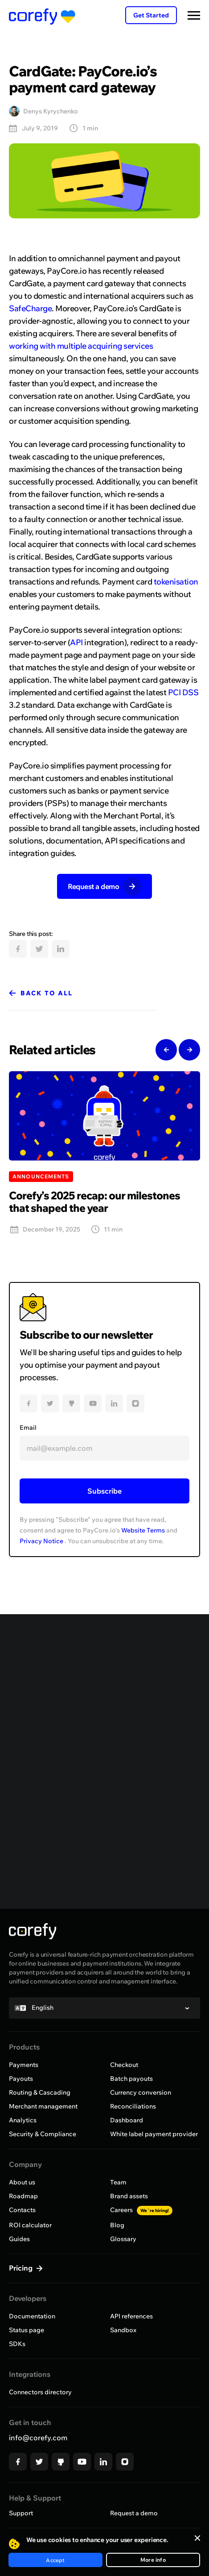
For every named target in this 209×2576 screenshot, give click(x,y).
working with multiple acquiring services (81, 346)
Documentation (32, 2316)
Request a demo (134, 2513)
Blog (117, 2225)
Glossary (123, 2239)
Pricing (21, 2267)
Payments (23, 2065)
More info (153, 2559)
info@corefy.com (38, 2437)
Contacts (22, 2210)
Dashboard (126, 2120)
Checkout (124, 2065)
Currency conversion (140, 2092)
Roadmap (23, 2196)
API (76, 642)
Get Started (151, 15)
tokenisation (176, 581)
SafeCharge (30, 308)
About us (22, 2182)
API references (131, 2316)
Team (118, 2182)
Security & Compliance (42, 2134)
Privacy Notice (41, 1541)
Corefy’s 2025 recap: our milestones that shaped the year (94, 1201)
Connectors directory (40, 2392)
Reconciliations (133, 2106)
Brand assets (129, 2196)
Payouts (21, 2079)
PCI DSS (183, 692)
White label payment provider (154, 2134)
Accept (55, 2560)
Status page (26, 2330)
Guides (19, 2239)
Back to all (46, 993)
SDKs (17, 2344)
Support (21, 2513)
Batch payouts (131, 2079)
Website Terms (143, 1530)
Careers (141, 2210)
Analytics (23, 2120)
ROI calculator (30, 2225)
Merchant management (43, 2106)
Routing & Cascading (39, 2092)
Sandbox (123, 2330)
